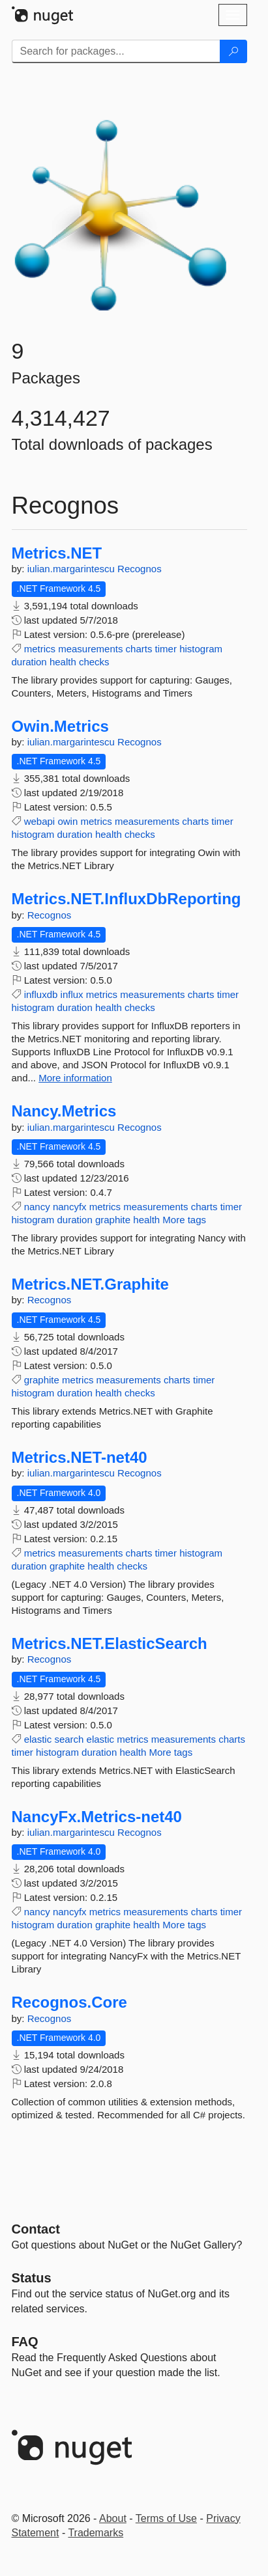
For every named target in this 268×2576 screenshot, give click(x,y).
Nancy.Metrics (64, 1111)
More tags (184, 1219)
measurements (90, 648)
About (113, 2518)
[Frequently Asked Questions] (25, 2341)
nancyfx (70, 1206)
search (68, 1739)
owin (67, 821)
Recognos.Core (69, 2002)
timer (166, 648)
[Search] (233, 51)
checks (94, 661)
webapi (39, 821)
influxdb (41, 994)
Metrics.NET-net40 (79, 1457)
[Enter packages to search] (116, 51)
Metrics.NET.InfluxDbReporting (126, 899)
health (63, 661)
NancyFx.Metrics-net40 (97, 1817)
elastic (38, 1739)
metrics (39, 648)
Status (32, 2278)
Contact (36, 2229)
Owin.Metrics (60, 726)
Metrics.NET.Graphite (90, 1284)
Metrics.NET (57, 553)
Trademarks (95, 2532)
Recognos (139, 568)
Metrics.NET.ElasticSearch (109, 1644)
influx (72, 994)
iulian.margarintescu (72, 568)
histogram (200, 648)
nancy (37, 1206)
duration (29, 661)
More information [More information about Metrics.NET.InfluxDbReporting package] (75, 1077)
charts (139, 648)
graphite (112, 1219)
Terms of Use (166, 2518)
